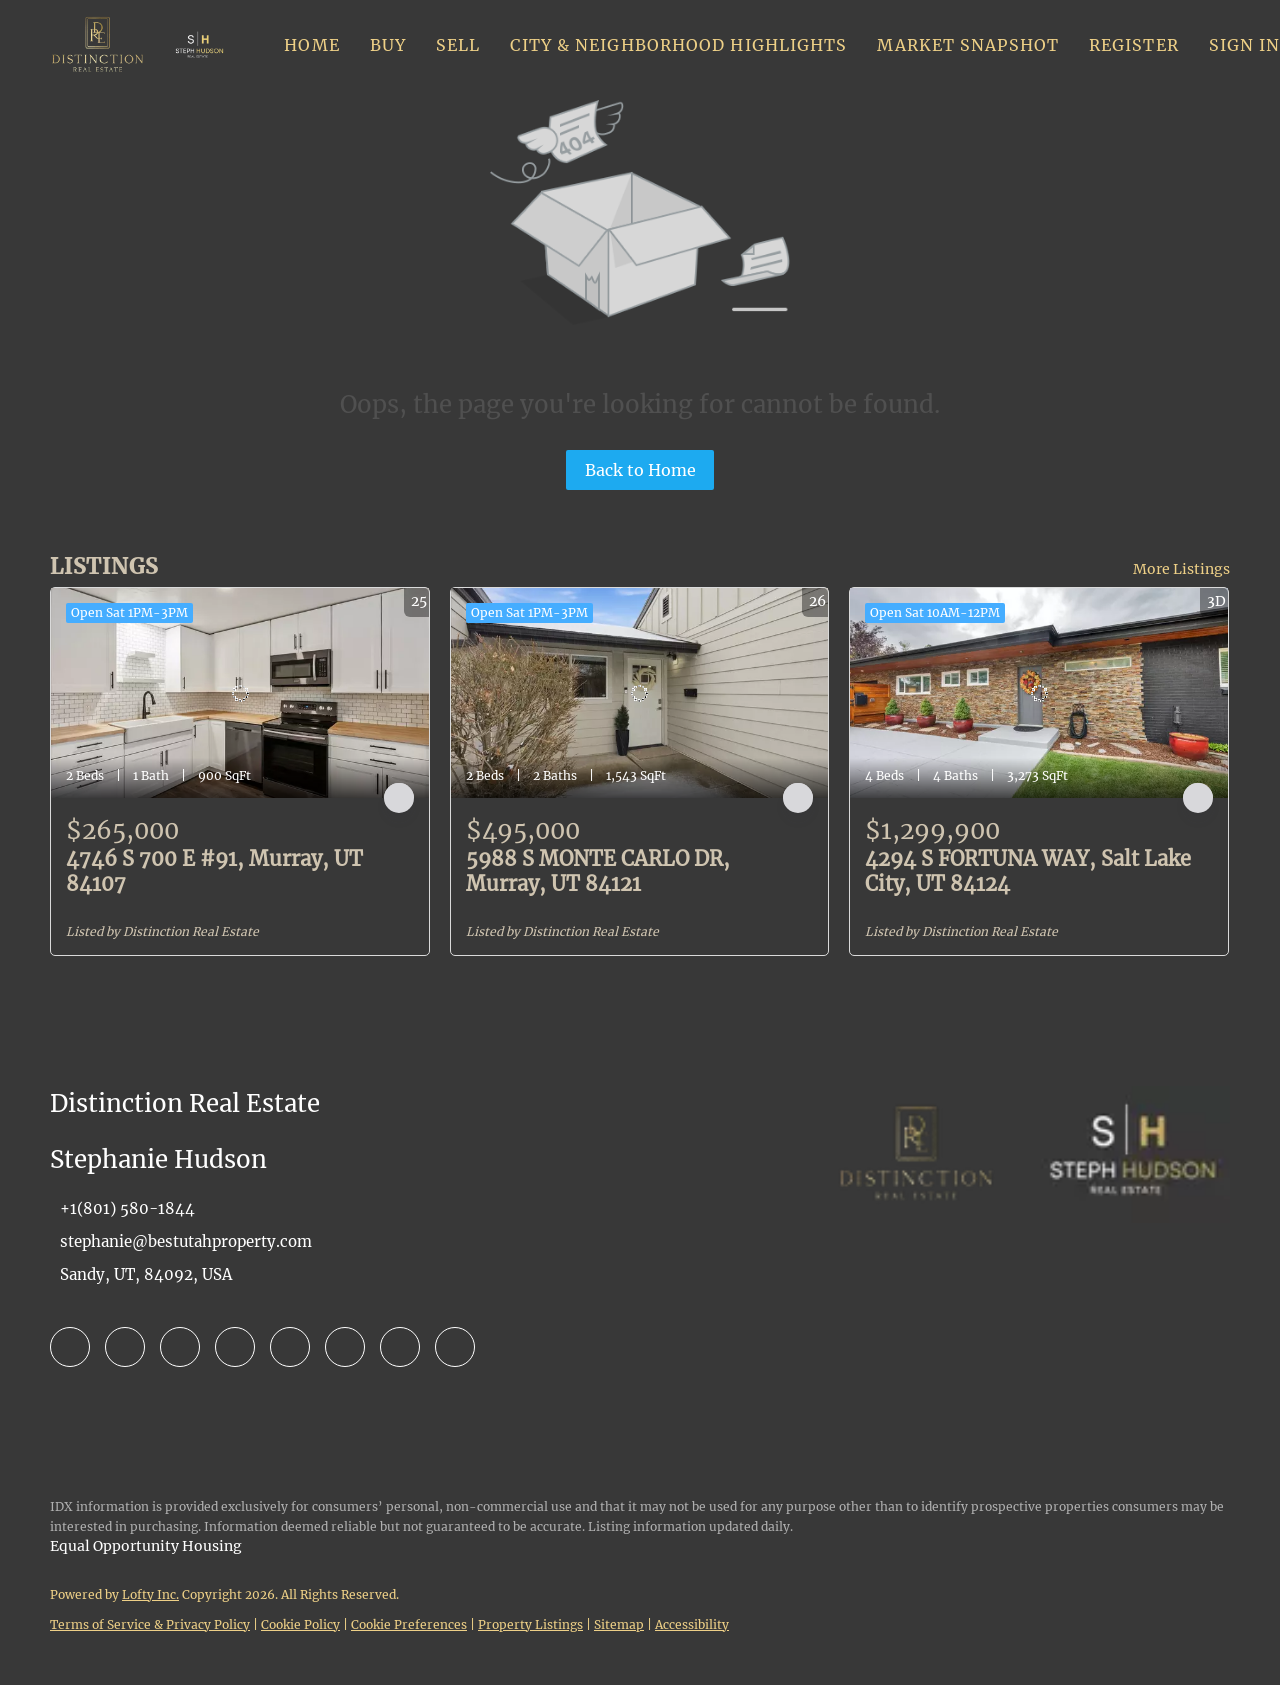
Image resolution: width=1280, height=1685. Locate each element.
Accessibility (692, 1624)
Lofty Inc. (150, 1594)
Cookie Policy (300, 1624)
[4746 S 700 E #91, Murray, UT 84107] (240, 693)
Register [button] (1134, 45)
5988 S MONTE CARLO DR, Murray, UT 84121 (598, 871)
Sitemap (619, 1624)
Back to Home (640, 470)
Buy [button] (388, 45)
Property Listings (530, 1624)
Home (311, 45)
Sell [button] (458, 45)
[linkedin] (125, 1347)
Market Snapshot (968, 45)
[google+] (455, 1347)
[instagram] (290, 1347)
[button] (97, 45)
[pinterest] (400, 1347)
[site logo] (916, 1205)
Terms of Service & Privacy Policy (150, 1624)
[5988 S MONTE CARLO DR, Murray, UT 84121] (640, 693)
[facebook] (70, 1347)
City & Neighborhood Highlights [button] (678, 45)
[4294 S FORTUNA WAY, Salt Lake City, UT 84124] (1039, 693)
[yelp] (235, 1347)
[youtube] (345, 1347)
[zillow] (180, 1347)
